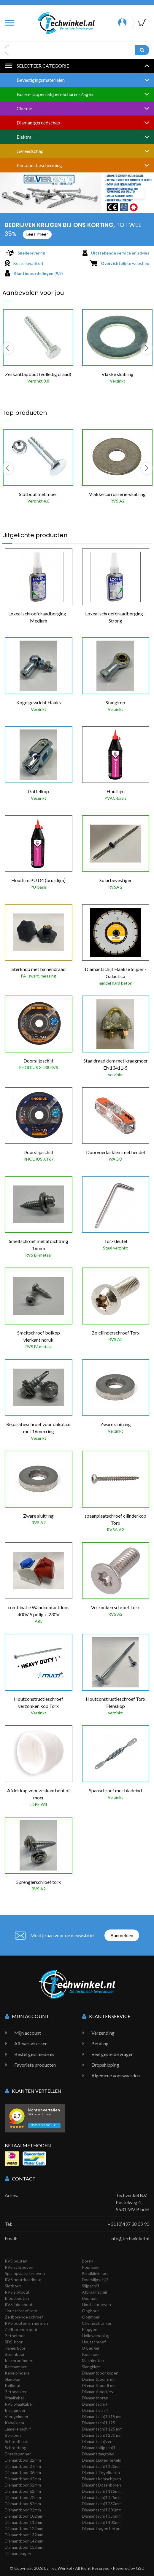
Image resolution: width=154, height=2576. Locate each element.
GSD (140, 2568)
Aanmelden (121, 1935)
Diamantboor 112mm (24, 2522)
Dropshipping (105, 2065)
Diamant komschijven (101, 2478)
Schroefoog (15, 2447)
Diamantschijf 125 (98, 2422)
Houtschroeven (96, 2304)
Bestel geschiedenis (34, 2054)
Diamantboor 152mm (24, 2547)
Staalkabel (14, 2397)
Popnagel (90, 2267)
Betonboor (15, 2335)
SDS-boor (14, 2341)
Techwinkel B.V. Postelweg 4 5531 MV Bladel (132, 2202)
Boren (87, 2260)
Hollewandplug (95, 2335)
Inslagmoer (15, 2410)
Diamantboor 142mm (24, 2540)
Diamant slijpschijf (98, 2447)
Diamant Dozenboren (101, 2484)
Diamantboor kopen (100, 2372)
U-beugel (90, 2348)
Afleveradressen (30, 2043)
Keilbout (13, 2385)
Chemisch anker (97, 2323)
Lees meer (37, 234)
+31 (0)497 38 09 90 (128, 2224)
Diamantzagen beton (101, 2528)
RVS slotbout (17, 2292)
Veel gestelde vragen (112, 2054)
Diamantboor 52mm (23, 2484)
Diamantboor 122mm (24, 2528)
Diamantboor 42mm (23, 2478)
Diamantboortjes (97, 2391)
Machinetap (93, 2360)
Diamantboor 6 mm (99, 2379)
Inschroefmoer (18, 2360)
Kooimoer (91, 2354)
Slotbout (13, 2285)
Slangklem (91, 2366)
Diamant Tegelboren (101, 2472)
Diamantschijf (94, 2404)
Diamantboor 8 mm (99, 2385)
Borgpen (13, 2435)
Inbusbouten (17, 2298)
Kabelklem (14, 2422)
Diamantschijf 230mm (102, 2503)
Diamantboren (95, 2397)
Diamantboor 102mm (24, 2516)
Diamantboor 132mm (24, 2534)
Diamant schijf (95, 2410)
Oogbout (90, 2310)
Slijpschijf (90, 2285)
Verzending (103, 2033)
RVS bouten (16, 2260)
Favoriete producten (35, 2065)
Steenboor (15, 2354)
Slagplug (12, 2379)
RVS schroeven (19, 2267)
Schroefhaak (16, 2441)
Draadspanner (18, 2453)
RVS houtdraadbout (23, 2279)
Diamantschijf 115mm (102, 2491)
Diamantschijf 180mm (102, 2466)
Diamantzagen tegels (101, 2460)
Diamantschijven (97, 2441)
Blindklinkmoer (95, 2273)
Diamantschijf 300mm (102, 2509)
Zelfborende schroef (24, 2316)
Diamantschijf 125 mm (102, 2428)
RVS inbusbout (19, 2304)
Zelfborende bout (21, 2329)
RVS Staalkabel (19, 2404)
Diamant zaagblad (98, 2453)
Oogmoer (91, 2316)
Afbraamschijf (94, 2292)
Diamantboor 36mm (23, 2472)
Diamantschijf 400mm (102, 2522)
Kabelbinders (17, 2372)
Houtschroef (94, 2341)
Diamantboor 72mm (23, 2497)
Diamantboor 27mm (23, 2466)
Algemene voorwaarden (115, 2075)
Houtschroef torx (21, 2310)
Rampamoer (16, 2366)
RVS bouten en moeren (26, 2323)
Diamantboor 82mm (23, 2503)
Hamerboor (15, 2348)
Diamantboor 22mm (23, 2460)
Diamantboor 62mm (23, 2491)
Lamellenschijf (18, 2428)
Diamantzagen (18, 2553)
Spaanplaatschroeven (25, 2273)
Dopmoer (90, 2298)
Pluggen (89, 2329)
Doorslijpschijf (95, 2279)
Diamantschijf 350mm (102, 2516)
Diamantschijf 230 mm (102, 2435)
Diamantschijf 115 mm (102, 2416)
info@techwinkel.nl (129, 2238)
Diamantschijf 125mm (102, 2497)
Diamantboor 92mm (23, 2509)
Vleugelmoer (16, 2416)
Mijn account (27, 2033)
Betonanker (16, 2391)
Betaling (100, 2043)
